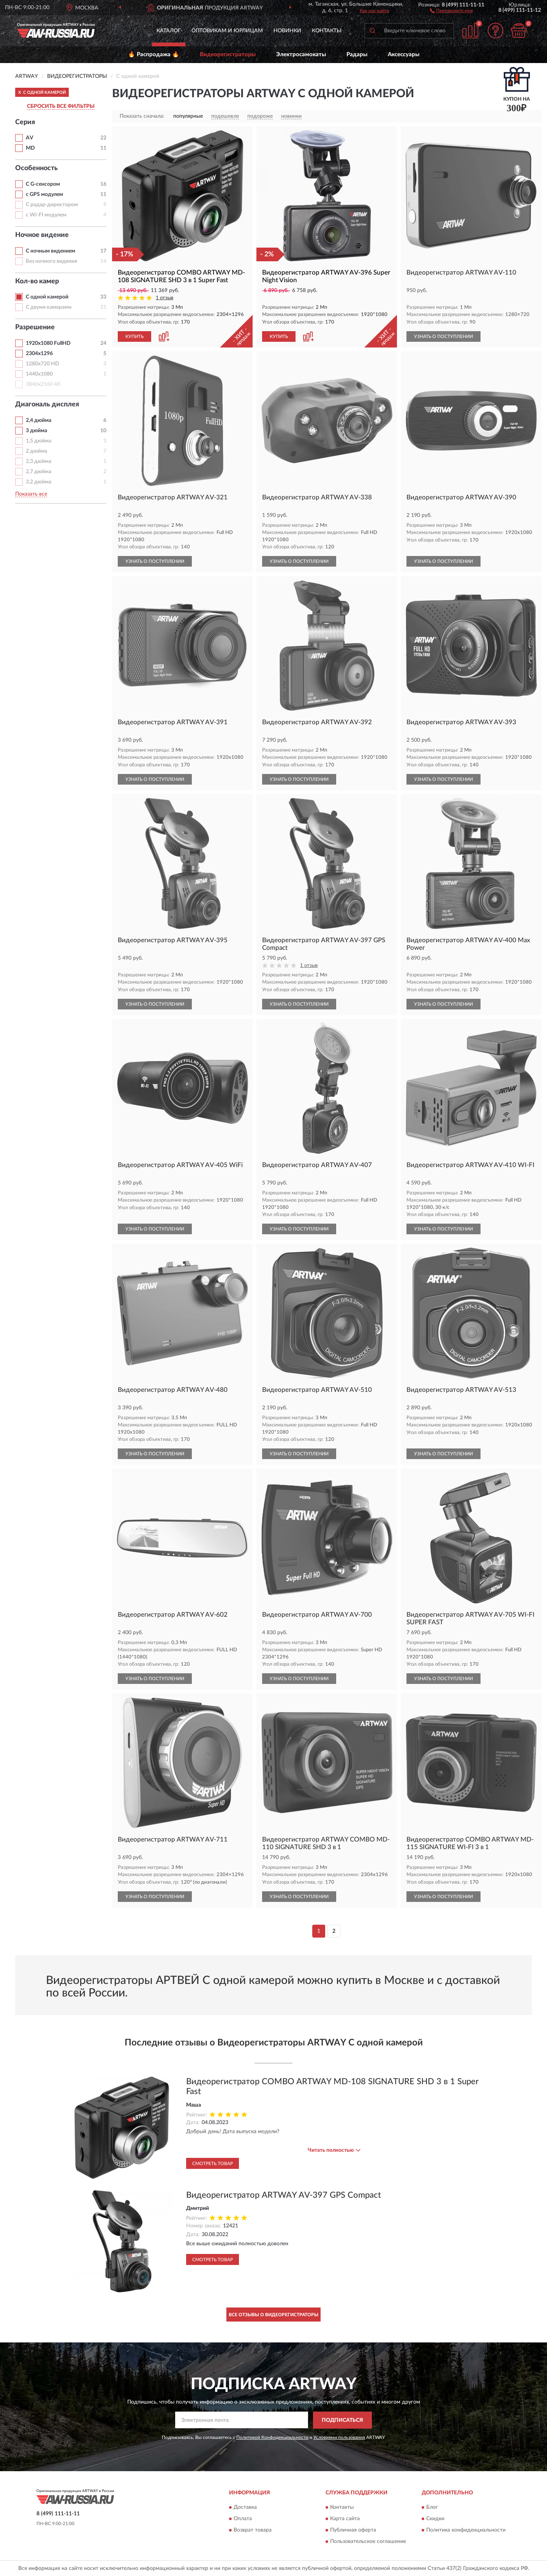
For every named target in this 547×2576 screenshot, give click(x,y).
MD (30, 148)
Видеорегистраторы (228, 54)
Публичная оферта (353, 2530)
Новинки (287, 30)
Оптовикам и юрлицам (227, 30)
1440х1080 (39, 374)
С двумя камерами (48, 307)
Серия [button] (25, 122)
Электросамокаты (301, 54)
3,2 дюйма (38, 482)
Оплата (243, 2519)
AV (29, 138)
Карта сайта (345, 2519)
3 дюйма (36, 430)
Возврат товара (253, 2530)
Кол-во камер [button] (37, 281)
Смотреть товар (212, 2163)
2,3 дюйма (38, 461)
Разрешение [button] (35, 327)
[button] (451, 10)
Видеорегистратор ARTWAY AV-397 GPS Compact (283, 2195)
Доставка (245, 2507)
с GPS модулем (44, 194)
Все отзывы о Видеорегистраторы (273, 2314)
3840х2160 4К (43, 384)
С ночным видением (50, 251)
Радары (356, 54)
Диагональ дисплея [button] (47, 404)
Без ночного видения (51, 261)
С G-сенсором (43, 184)
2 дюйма (36, 451)
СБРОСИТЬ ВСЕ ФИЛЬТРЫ (61, 106)
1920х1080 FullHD (48, 343)
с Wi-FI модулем (46, 215)
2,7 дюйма (38, 471)
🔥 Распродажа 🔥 (153, 54)
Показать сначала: (142, 116)
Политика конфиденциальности (466, 2530)
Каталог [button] (169, 30)
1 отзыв (164, 297)
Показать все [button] (31, 494)
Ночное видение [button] (42, 235)
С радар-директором (52, 204)
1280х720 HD (42, 363)
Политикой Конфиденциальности (272, 2437)
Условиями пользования (339, 2437)
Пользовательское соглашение (368, 2541)
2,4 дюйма (38, 420)
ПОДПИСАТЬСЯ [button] (342, 2420)
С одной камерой (47, 297)
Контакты (326, 30)
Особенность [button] (36, 168)
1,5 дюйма (38, 441)
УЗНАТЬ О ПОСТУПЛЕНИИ (443, 336)
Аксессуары (403, 54)
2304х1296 (39, 353)
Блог (432, 2507)
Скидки (435, 2519)
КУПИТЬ (134, 336)
